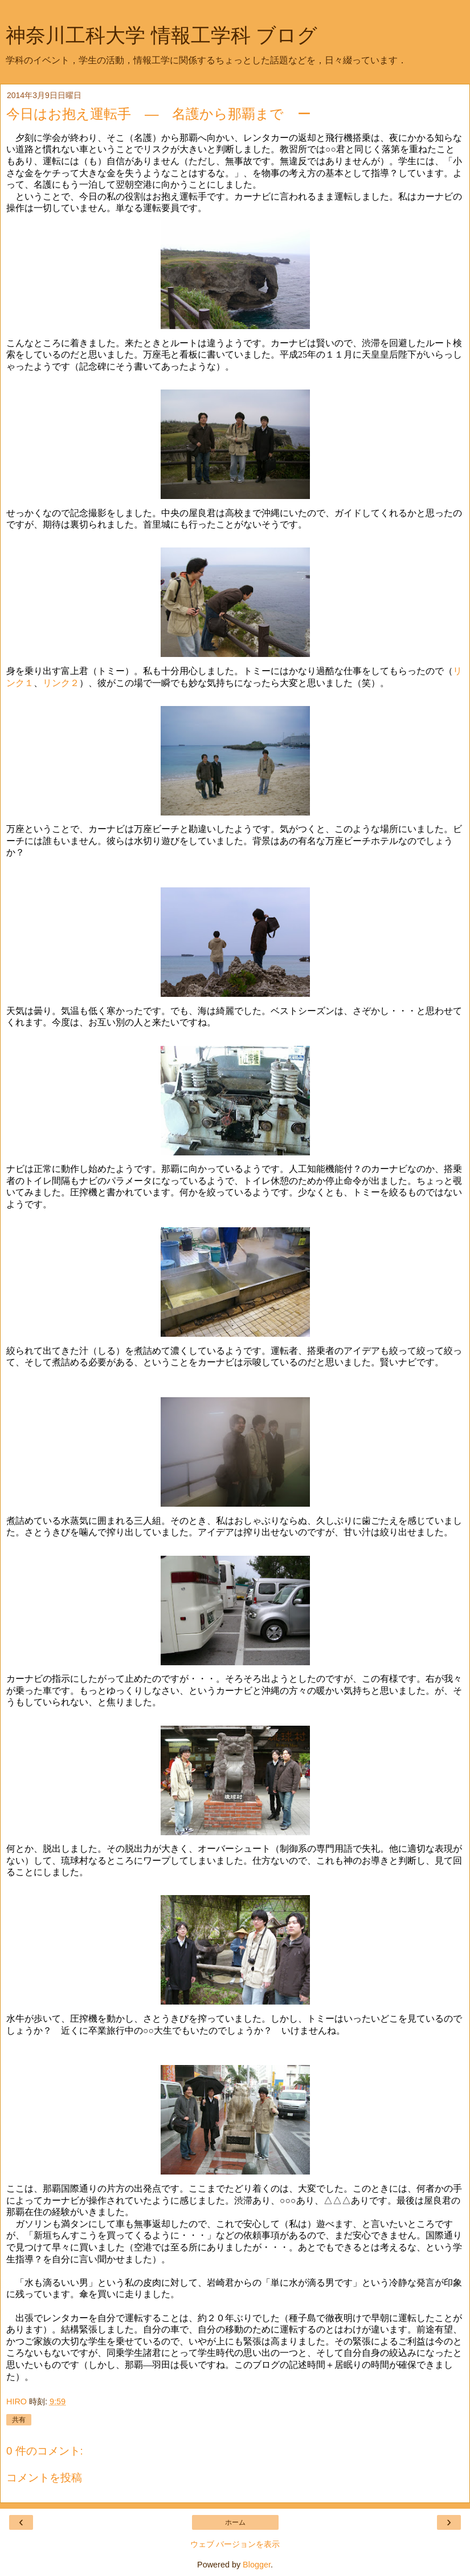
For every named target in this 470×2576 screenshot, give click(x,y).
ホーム (235, 2522)
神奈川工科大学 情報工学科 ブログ (161, 35)
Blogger (257, 2564)
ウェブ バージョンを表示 (235, 2544)
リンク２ (61, 683)
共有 (19, 2420)
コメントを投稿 (44, 2478)
